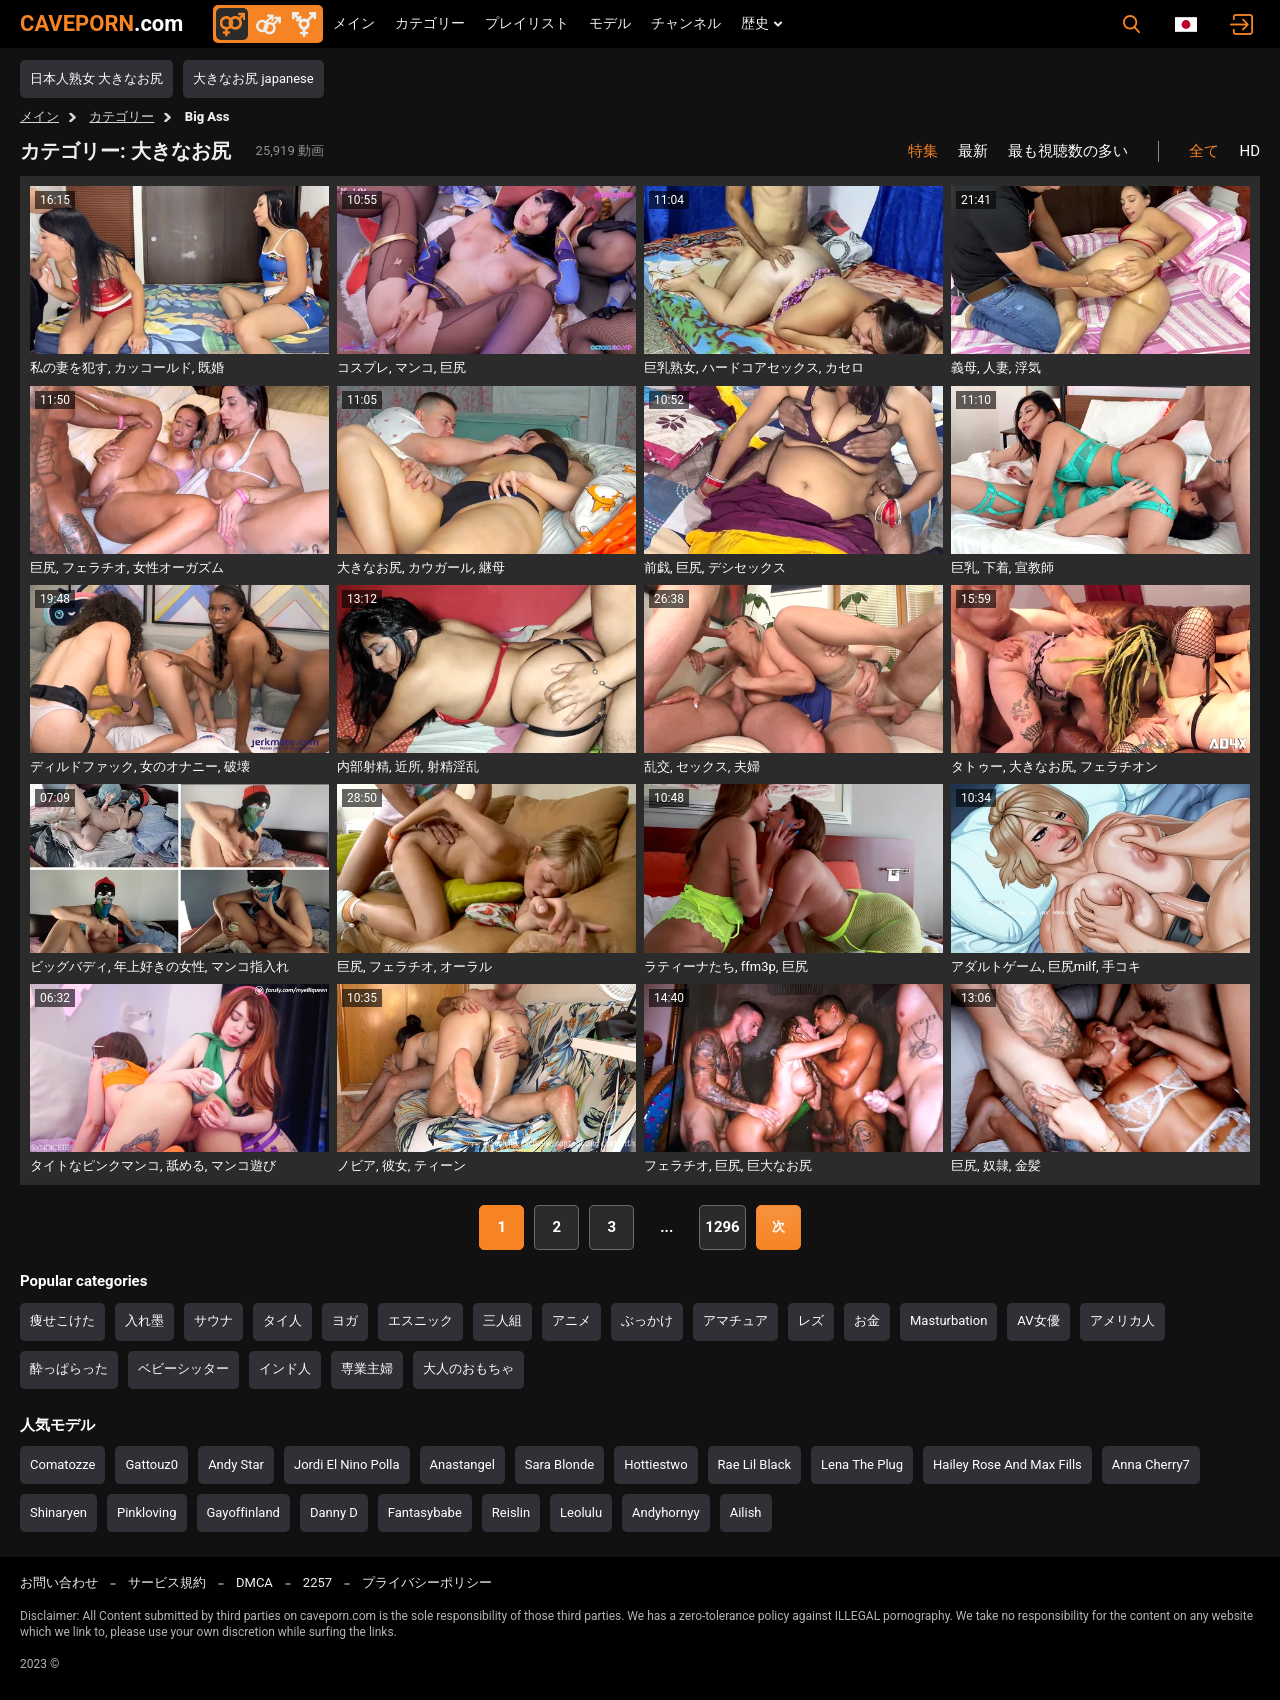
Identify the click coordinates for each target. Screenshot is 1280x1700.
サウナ (213, 1320)
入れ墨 (144, 1320)
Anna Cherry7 (1151, 1464)
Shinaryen (58, 1512)
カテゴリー (430, 23)
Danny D (334, 1512)
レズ (811, 1320)
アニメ (571, 1320)
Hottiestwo (655, 1464)
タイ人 (282, 1320)
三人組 (502, 1320)
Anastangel (462, 1464)
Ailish (746, 1512)
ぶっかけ (647, 1320)
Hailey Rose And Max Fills (1007, 1464)
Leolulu (581, 1512)
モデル (610, 23)
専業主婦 (367, 1368)
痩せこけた (62, 1320)
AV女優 (1038, 1320)
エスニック (420, 1320)
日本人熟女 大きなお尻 (96, 78)
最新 (973, 151)
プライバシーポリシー (427, 1582)
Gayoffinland (243, 1512)
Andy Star (236, 1464)
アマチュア (735, 1320)
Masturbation (948, 1320)
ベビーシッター (183, 1368)
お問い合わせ (59, 1582)
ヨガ (345, 1320)
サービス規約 (167, 1582)
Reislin (511, 1512)
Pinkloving (147, 1512)
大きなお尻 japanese (253, 78)
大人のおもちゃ (468, 1368)
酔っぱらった (69, 1368)
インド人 (285, 1368)
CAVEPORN (101, 23)
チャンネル (686, 23)
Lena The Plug (862, 1464)
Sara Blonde (559, 1464)
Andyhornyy (666, 1512)
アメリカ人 (1122, 1320)
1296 (722, 1227)
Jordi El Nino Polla (347, 1464)
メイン (354, 23)
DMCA (254, 1582)
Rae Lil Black (754, 1464)
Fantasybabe (425, 1512)
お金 (867, 1320)
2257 (317, 1582)
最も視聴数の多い (1068, 151)
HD (1249, 151)
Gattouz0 (151, 1464)
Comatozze (62, 1464)
